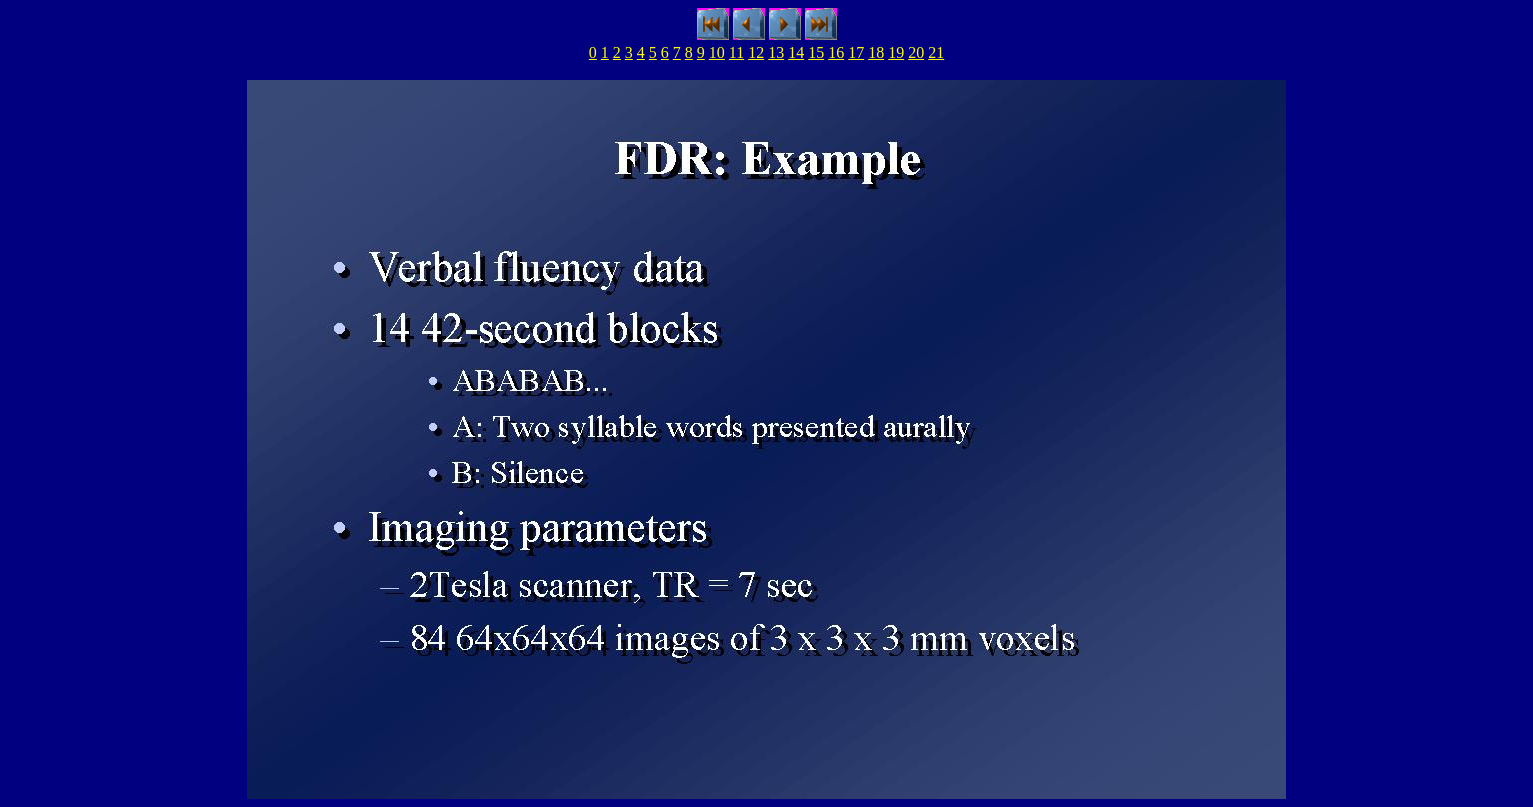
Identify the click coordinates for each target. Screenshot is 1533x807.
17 (856, 52)
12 (756, 52)
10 (717, 52)
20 (916, 52)
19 (896, 52)
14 (796, 52)
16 (836, 52)
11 (736, 52)
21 (936, 52)
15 (816, 52)
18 (876, 52)
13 (776, 52)
